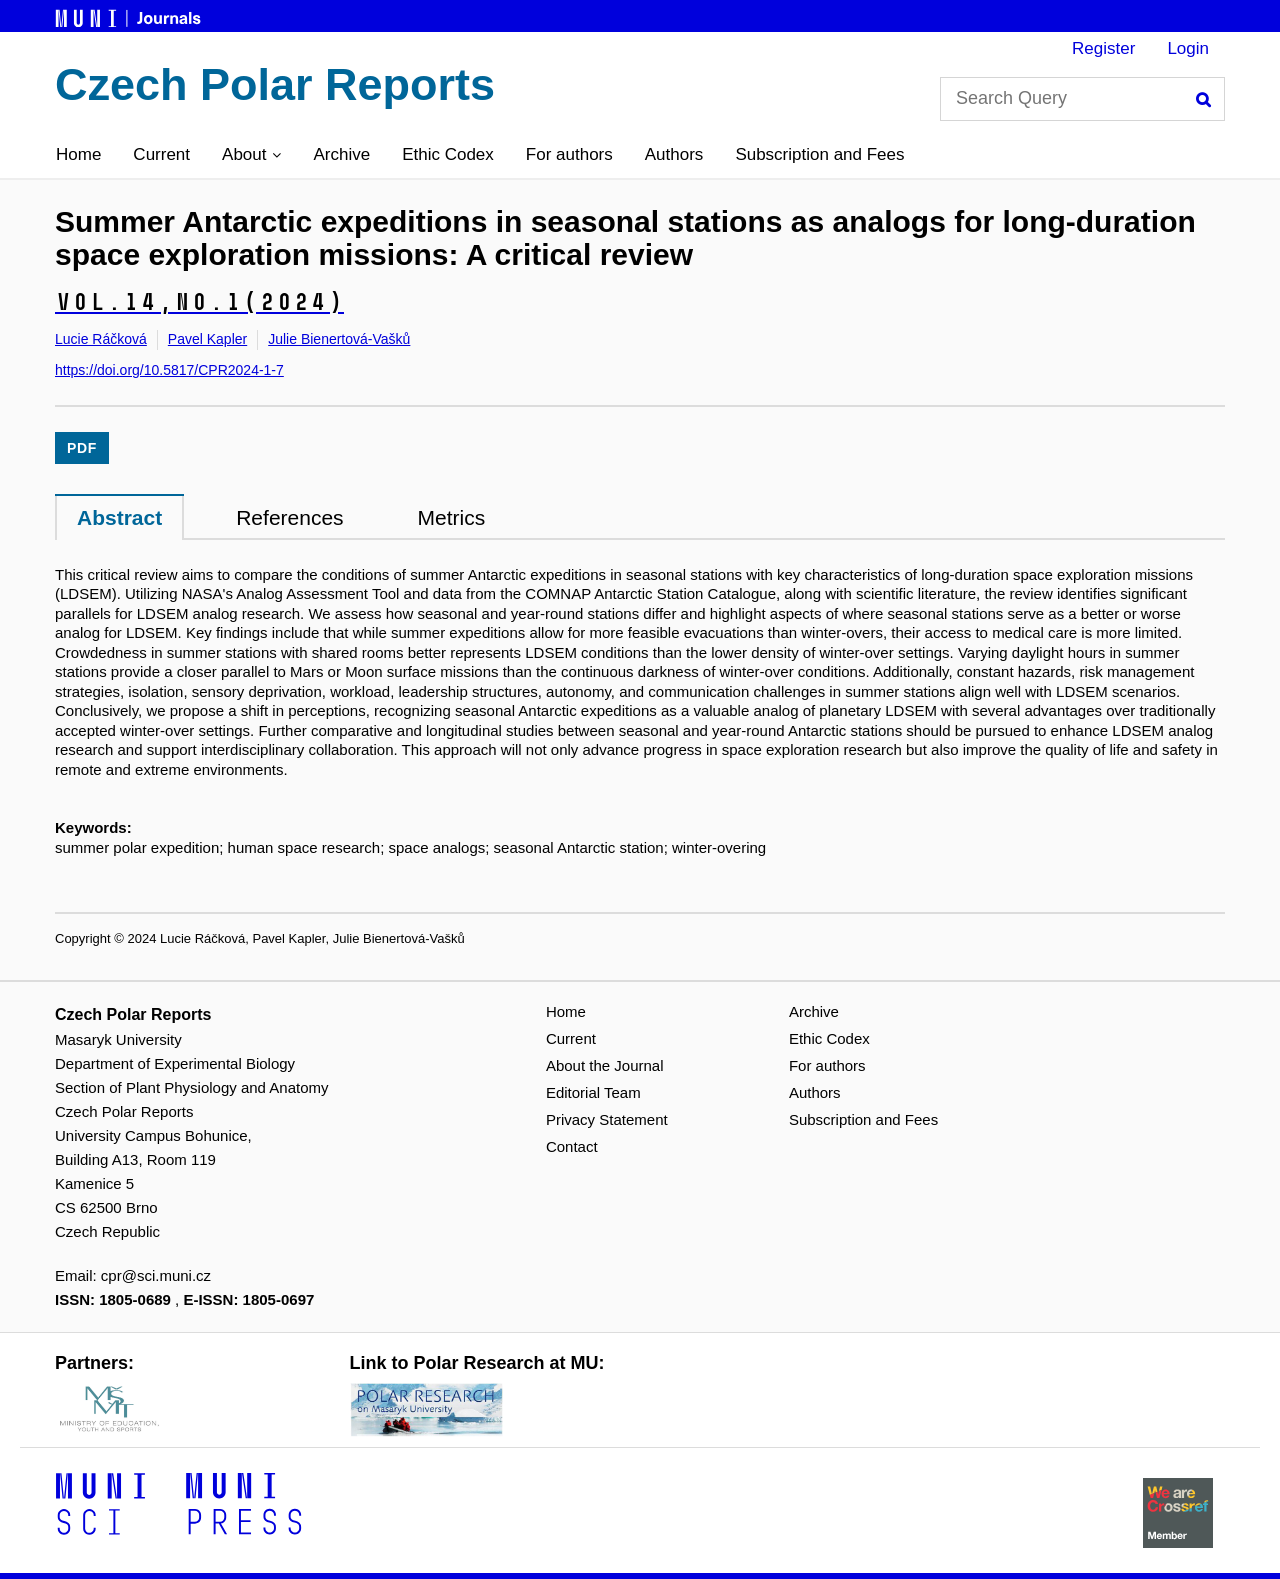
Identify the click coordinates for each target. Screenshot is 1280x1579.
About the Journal (605, 1065)
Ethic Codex (448, 154)
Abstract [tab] (119, 517)
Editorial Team (593, 1092)
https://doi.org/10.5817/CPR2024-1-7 (169, 370)
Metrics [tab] (452, 517)
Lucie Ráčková (101, 339)
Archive (341, 154)
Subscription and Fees (819, 154)
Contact (572, 1146)
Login (1188, 48)
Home (78, 154)
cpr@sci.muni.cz (156, 1275)
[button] (251, 155)
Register (1103, 48)
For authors (569, 154)
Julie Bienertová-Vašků (339, 339)
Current (161, 154)
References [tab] (289, 517)
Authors (674, 154)
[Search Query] (1082, 99)
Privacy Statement (607, 1119)
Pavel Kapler (207, 339)
